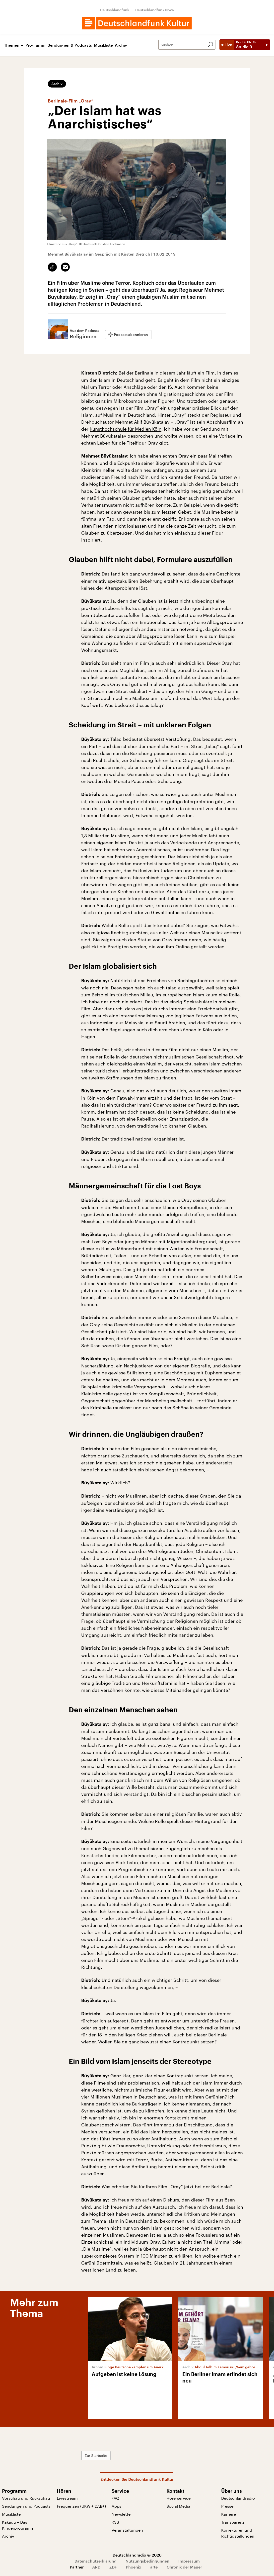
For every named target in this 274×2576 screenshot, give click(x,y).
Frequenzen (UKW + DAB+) (81, 2506)
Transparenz (232, 2522)
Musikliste (103, 45)
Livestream (67, 2498)
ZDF (113, 2567)
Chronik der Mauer (184, 2567)
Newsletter (122, 2514)
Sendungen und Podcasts (26, 2506)
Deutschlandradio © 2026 (137, 2555)
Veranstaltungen (127, 2530)
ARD (96, 2567)
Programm (35, 45)
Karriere (228, 2514)
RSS (115, 2522)
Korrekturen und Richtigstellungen (237, 2533)
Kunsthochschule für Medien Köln (125, 429)
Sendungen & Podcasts (70, 45)
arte (154, 2567)
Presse (227, 2506)
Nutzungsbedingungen (147, 2561)
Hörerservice (178, 2498)
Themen (11, 45)
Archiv (121, 45)
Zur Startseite (96, 2455)
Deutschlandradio (238, 2498)
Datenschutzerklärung (95, 2561)
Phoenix (133, 2567)
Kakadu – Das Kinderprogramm (18, 2525)
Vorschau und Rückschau (26, 2498)
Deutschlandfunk (114, 10)
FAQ (115, 2498)
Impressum (189, 2561)
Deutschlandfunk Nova (154, 10)
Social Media (178, 2506)
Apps (116, 2506)
